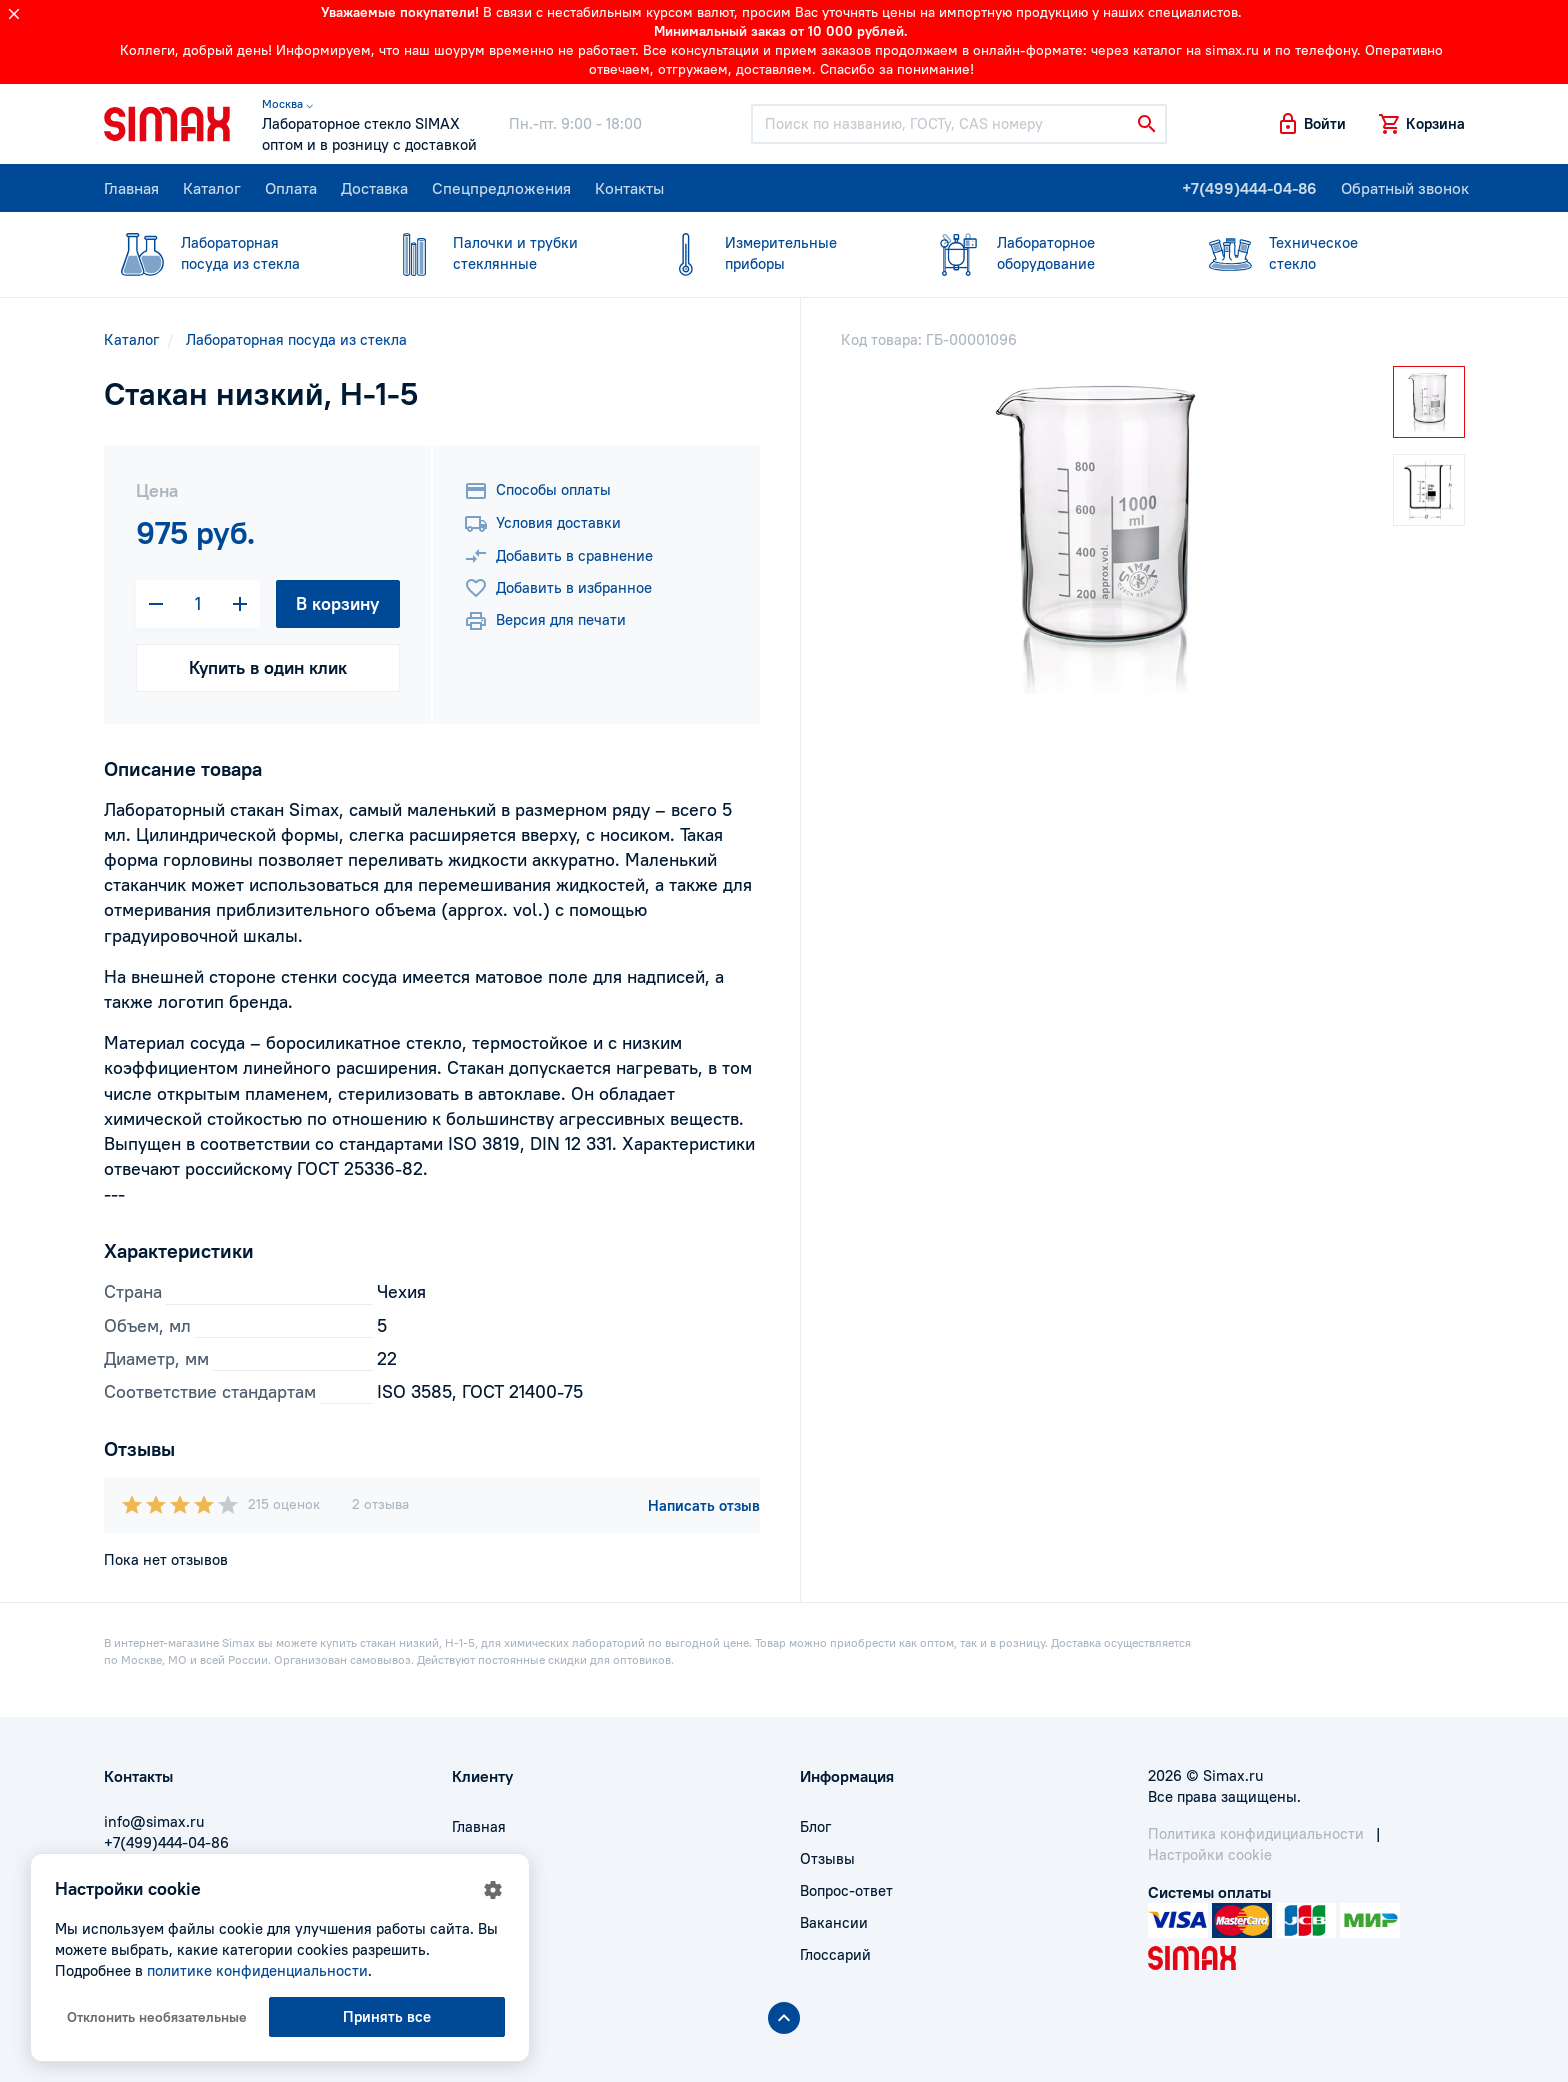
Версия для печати (545, 621)
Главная (131, 188)
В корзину (337, 603)
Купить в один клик (268, 667)
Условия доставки (542, 524)
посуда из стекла (228, 252)
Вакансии (834, 1922)
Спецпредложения (501, 188)
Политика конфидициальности (1256, 1833)
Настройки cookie (1210, 1854)
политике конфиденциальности (257, 1970)
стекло (1316, 252)
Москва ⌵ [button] (287, 103)
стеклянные (500, 252)
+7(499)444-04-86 (1249, 188)
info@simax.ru (154, 1821)
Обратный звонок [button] (1405, 188)
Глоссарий (835, 1954)
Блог (815, 1826)
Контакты (629, 188)
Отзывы (827, 1858)
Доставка (374, 188)
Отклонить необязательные (157, 2017)
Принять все (387, 2016)
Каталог (212, 188)
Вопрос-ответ (846, 1890)
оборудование (1044, 252)
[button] (1311, 124)
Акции (474, 1954)
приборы (772, 252)
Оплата (291, 188)
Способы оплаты (537, 491)
